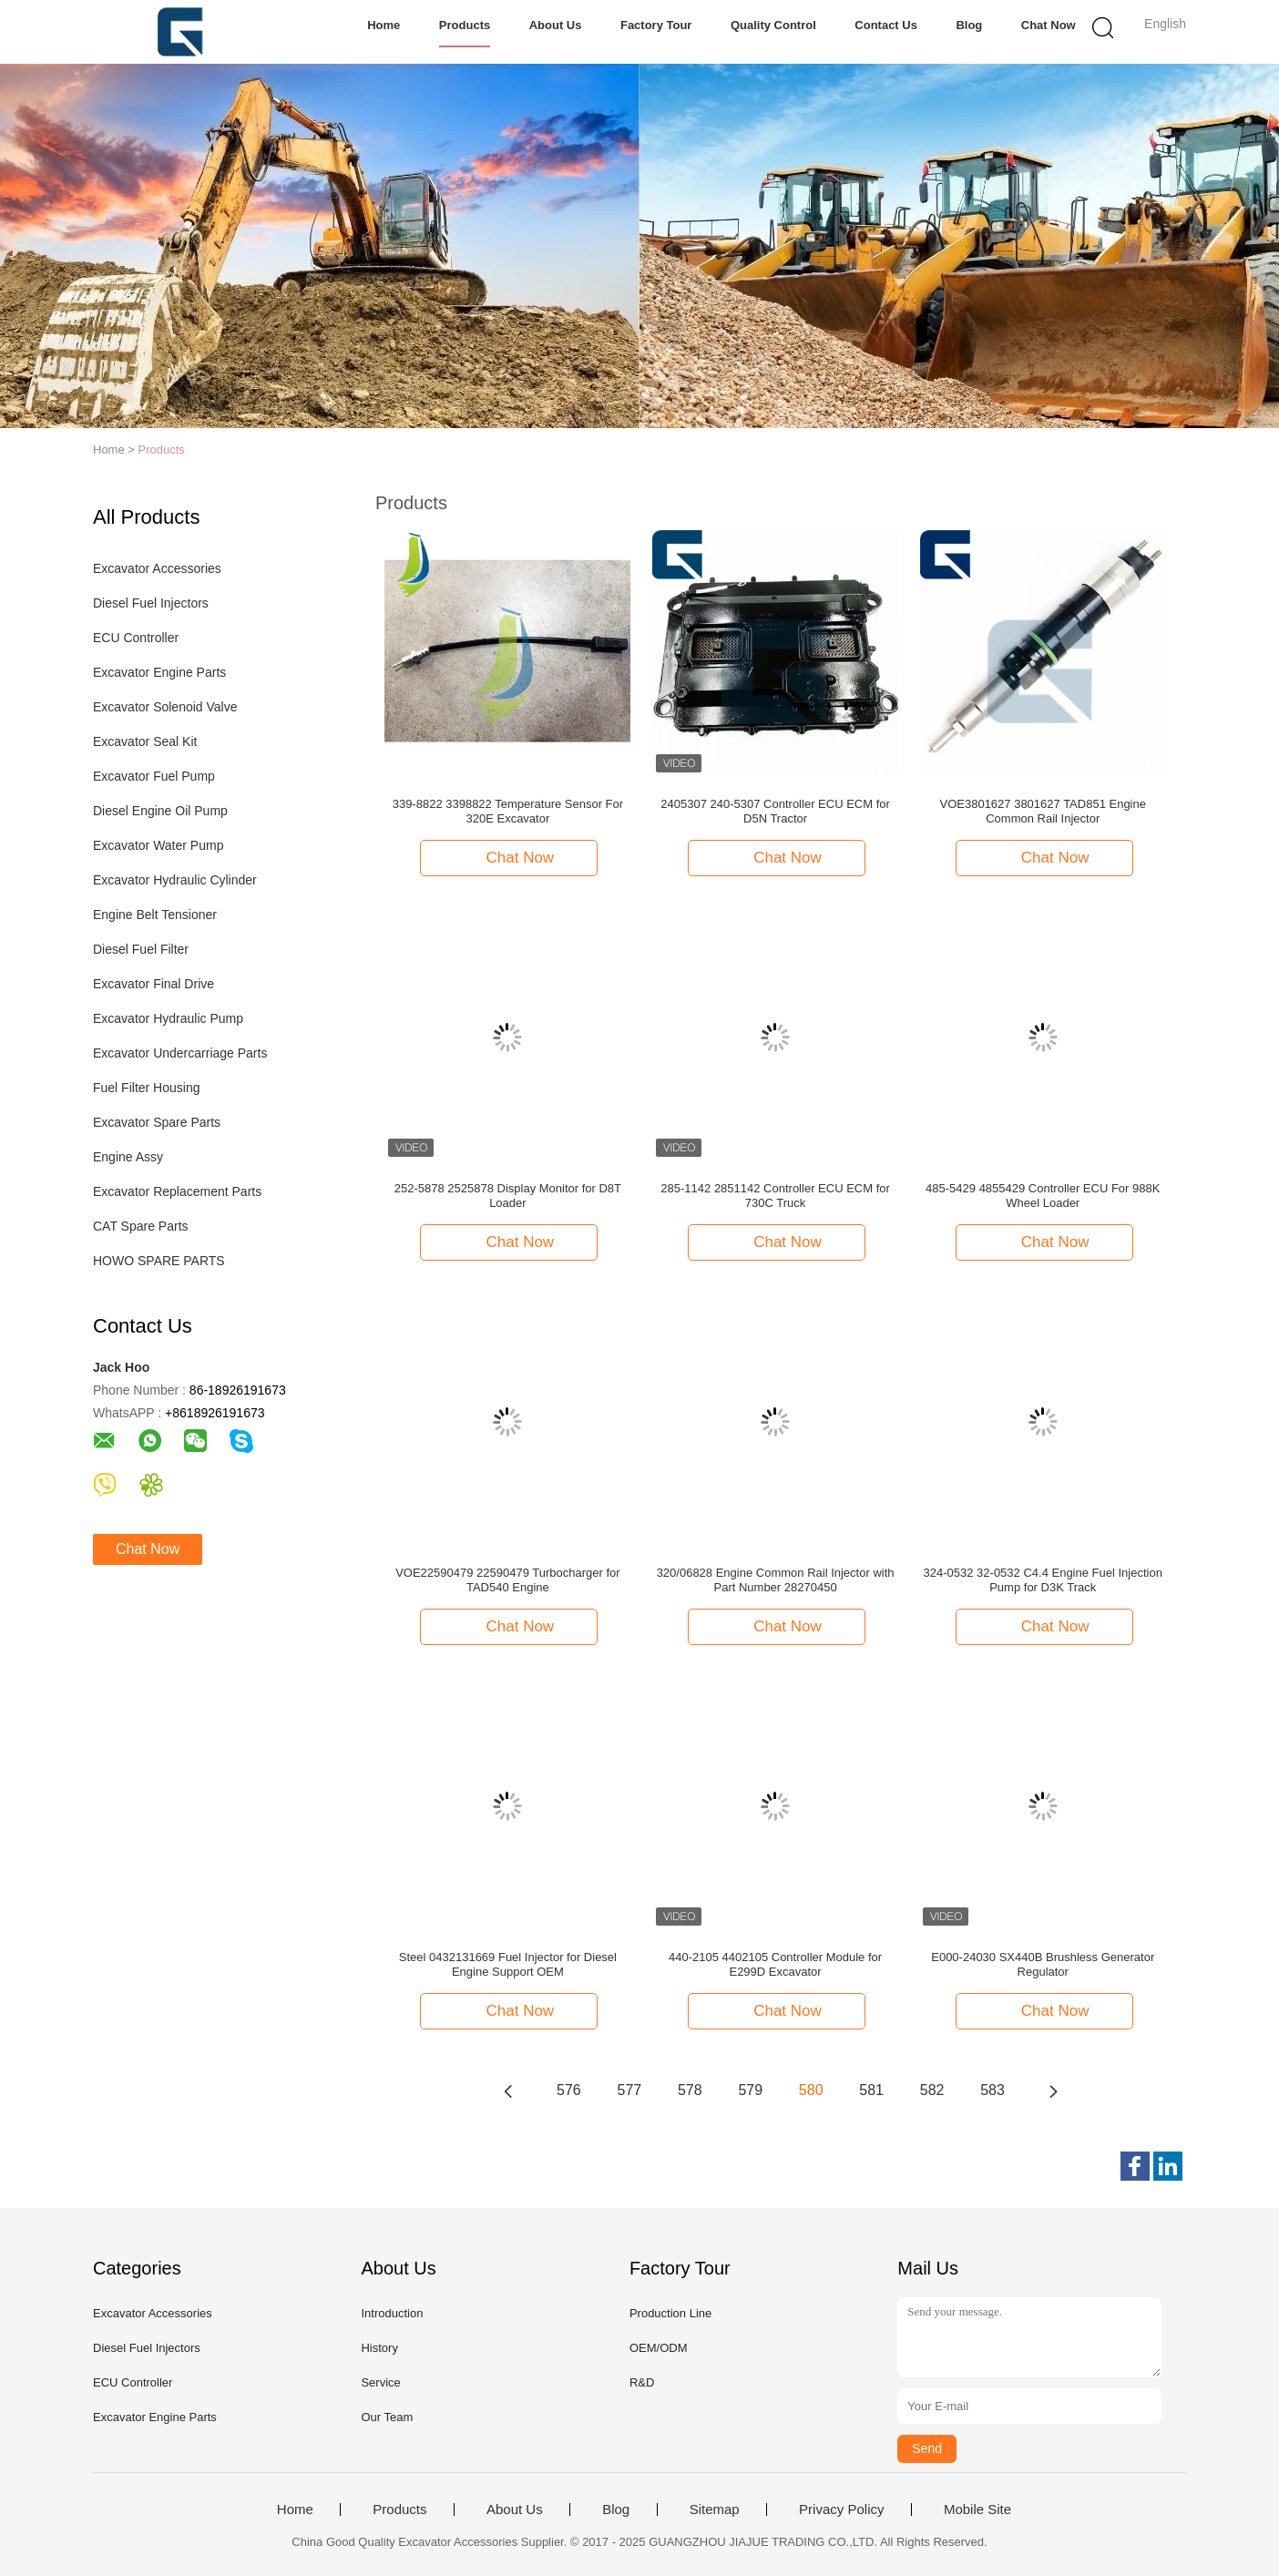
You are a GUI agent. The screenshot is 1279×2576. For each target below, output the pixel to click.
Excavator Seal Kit (145, 741)
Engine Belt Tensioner (155, 914)
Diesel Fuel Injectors (151, 603)
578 (690, 2090)
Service (380, 2382)
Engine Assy (128, 1157)
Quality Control (773, 25)
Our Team (387, 2417)
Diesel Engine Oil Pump (160, 810)
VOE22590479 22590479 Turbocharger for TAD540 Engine (507, 1580)
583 (992, 2090)
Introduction (392, 2313)
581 (871, 2090)
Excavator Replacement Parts (177, 1191)
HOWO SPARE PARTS (159, 1260)
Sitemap (715, 2509)
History (379, 2348)
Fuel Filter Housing (146, 1087)
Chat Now (1048, 25)
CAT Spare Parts (141, 1226)
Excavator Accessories (157, 568)
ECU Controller (136, 637)
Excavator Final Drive (153, 983)
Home (383, 25)
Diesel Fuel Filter (141, 949)
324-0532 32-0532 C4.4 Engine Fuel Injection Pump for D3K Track (1043, 1580)
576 (569, 2090)
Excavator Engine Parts (159, 672)
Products (464, 25)
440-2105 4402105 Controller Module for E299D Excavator (775, 1964)
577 (630, 2090)
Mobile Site (977, 2509)
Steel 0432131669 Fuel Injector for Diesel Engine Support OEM (508, 1964)
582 (932, 2090)
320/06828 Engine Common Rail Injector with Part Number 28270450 (776, 1580)
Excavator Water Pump (158, 845)
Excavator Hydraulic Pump (168, 1018)
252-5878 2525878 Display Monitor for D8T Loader (507, 1195)
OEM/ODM (658, 2348)
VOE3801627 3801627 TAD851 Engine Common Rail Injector (1042, 811)
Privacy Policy (841, 2509)
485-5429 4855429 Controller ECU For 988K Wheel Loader (1043, 1195)
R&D (641, 2382)
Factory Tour (656, 25)
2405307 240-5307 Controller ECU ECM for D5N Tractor (774, 811)
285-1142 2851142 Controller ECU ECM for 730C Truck (774, 1195)
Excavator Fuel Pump (154, 776)
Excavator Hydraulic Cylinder (175, 880)
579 (750, 2090)
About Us (555, 25)
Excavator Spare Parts (156, 1122)
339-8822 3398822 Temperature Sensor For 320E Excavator (508, 811)
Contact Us (885, 25)
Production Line (670, 2313)
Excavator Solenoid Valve (165, 707)
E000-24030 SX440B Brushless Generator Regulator (1042, 1964)
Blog (969, 25)
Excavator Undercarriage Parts (180, 1053)
